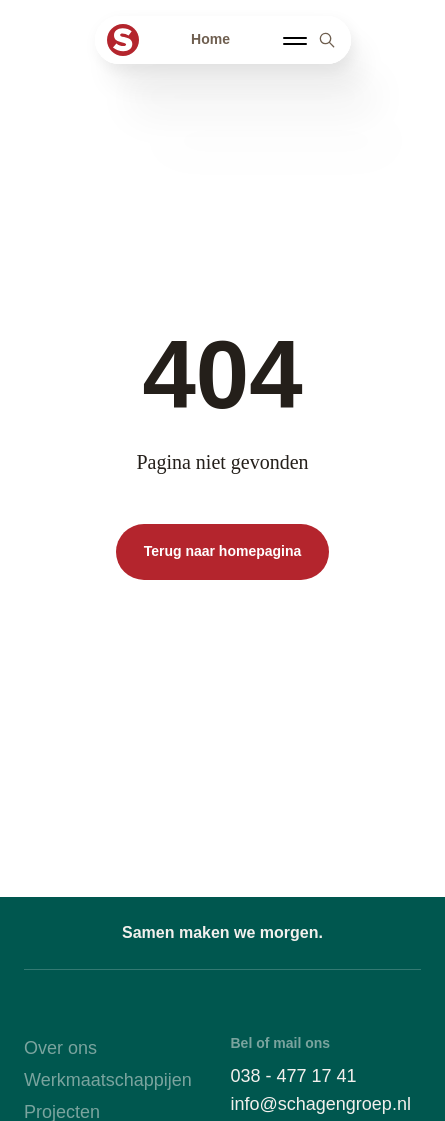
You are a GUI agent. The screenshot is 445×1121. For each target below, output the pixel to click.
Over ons (60, 1048)
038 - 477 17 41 (294, 1076)
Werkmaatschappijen (108, 1080)
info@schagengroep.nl (321, 1104)
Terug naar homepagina (223, 551)
